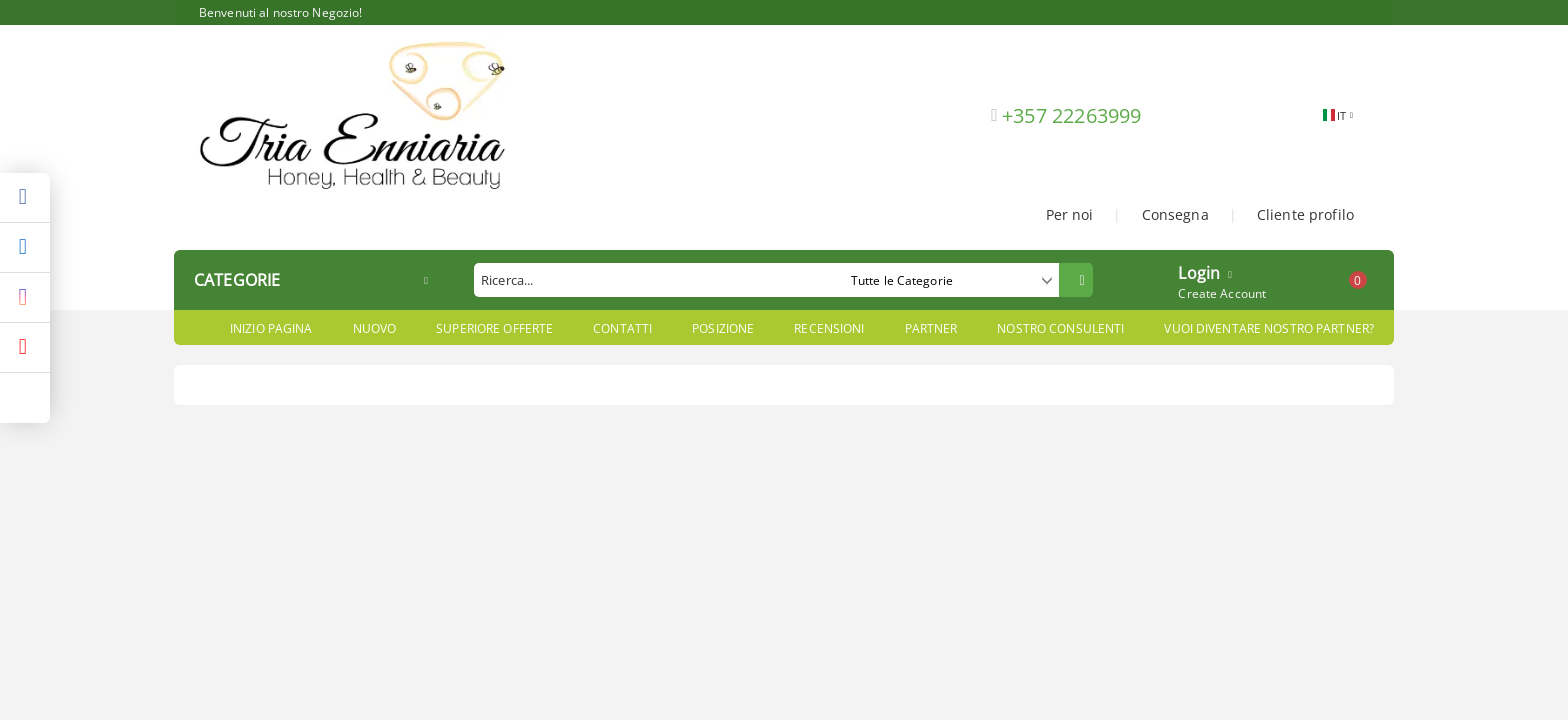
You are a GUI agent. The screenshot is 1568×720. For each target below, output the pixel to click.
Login (1199, 271)
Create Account (1222, 293)
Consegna (1175, 214)
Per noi (1070, 214)
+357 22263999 (1072, 115)
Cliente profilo (1305, 214)
